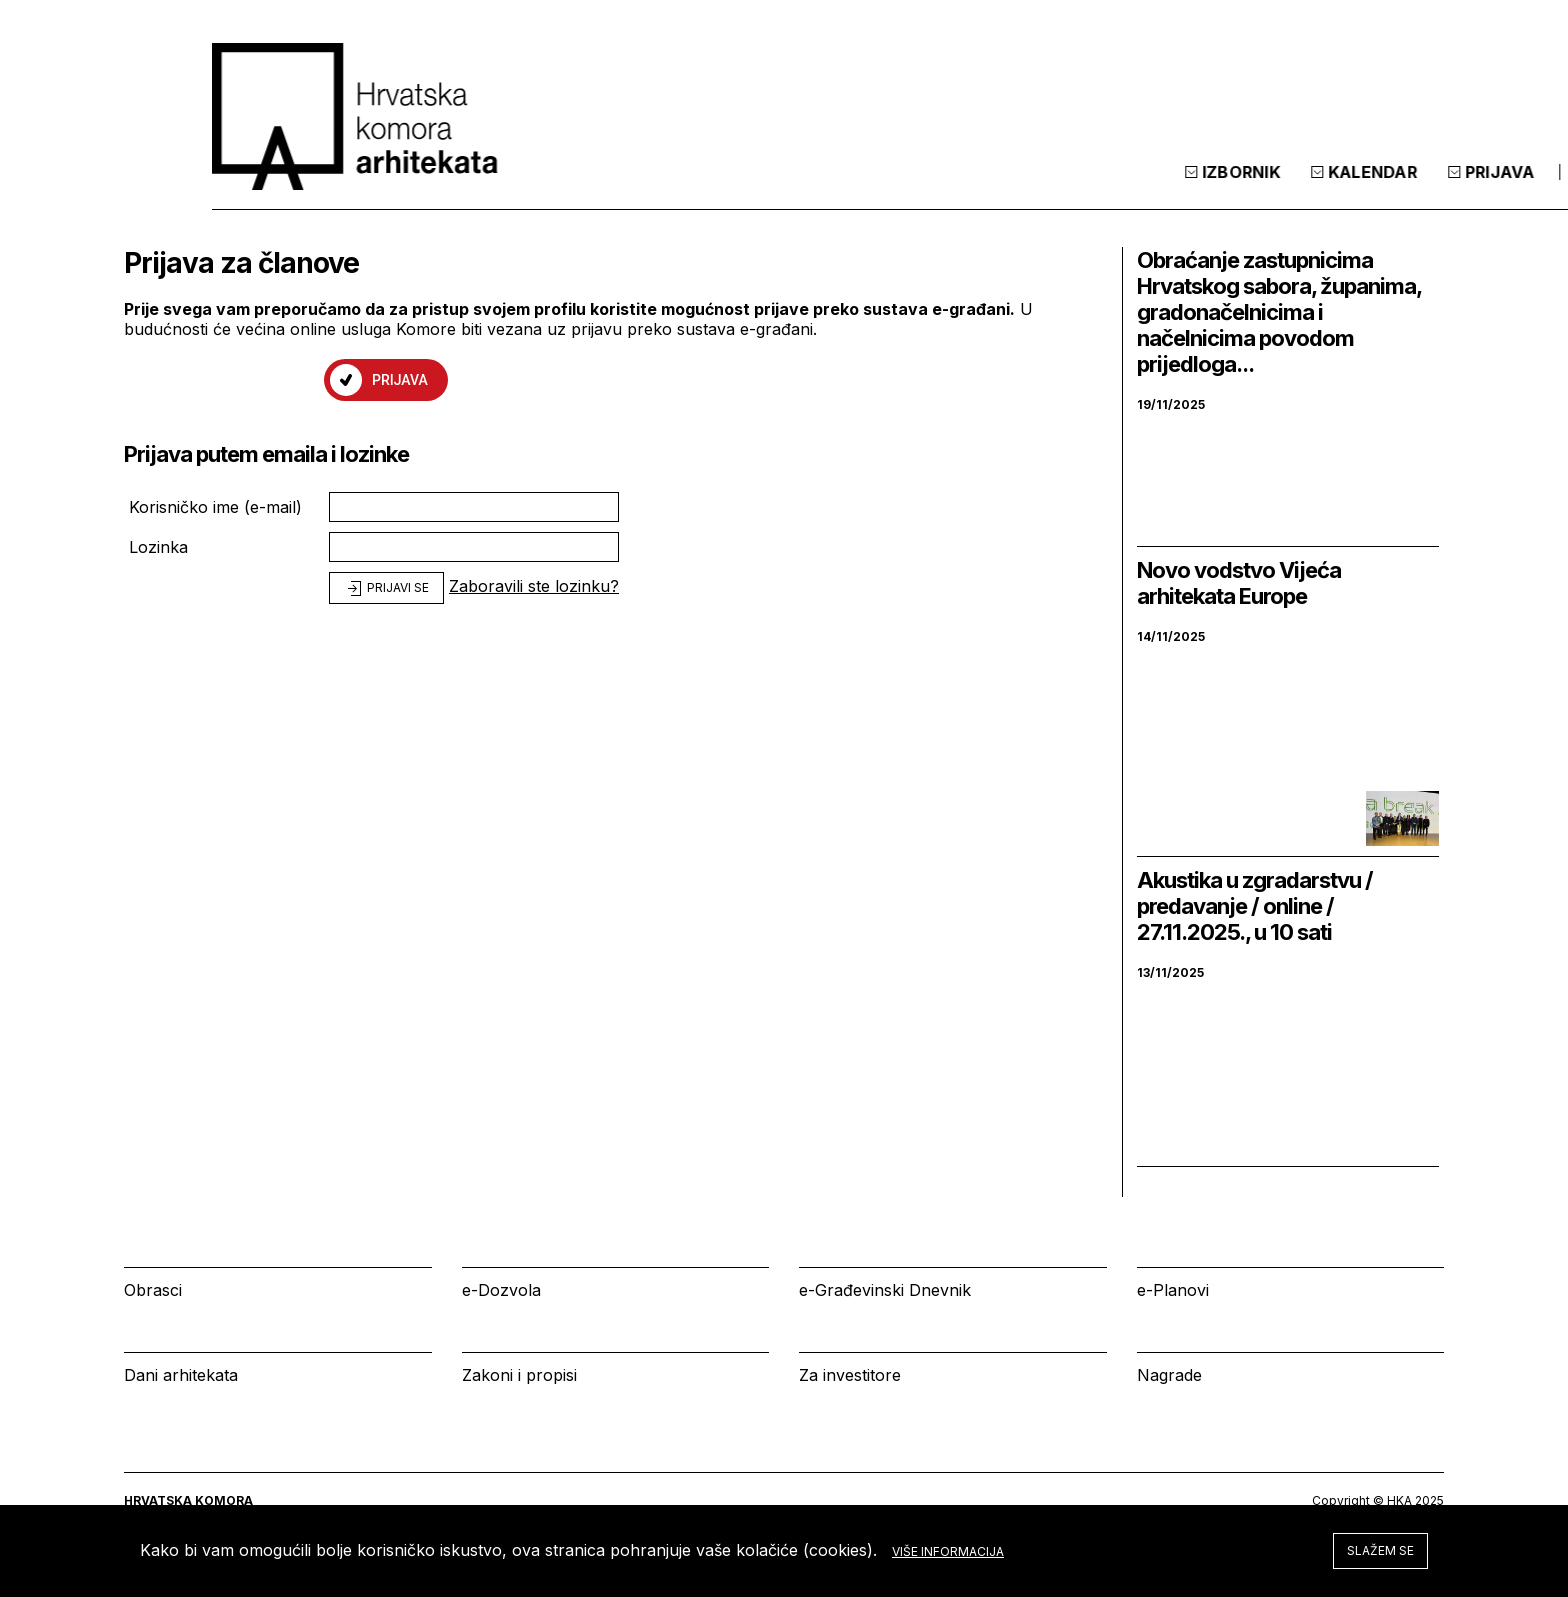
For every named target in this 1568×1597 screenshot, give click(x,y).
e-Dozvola (501, 1290)
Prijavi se (386, 589)
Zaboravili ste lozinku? (534, 586)
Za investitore (850, 1375)
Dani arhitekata (181, 1375)
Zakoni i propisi (519, 1375)
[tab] (1392, 189)
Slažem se (1380, 1550)
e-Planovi (1173, 1290)
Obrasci (153, 1290)
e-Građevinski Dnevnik (885, 1290)
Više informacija (948, 1551)
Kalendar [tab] (1171, 189)
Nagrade (1169, 1375)
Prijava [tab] (1298, 189)
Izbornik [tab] (1039, 189)
